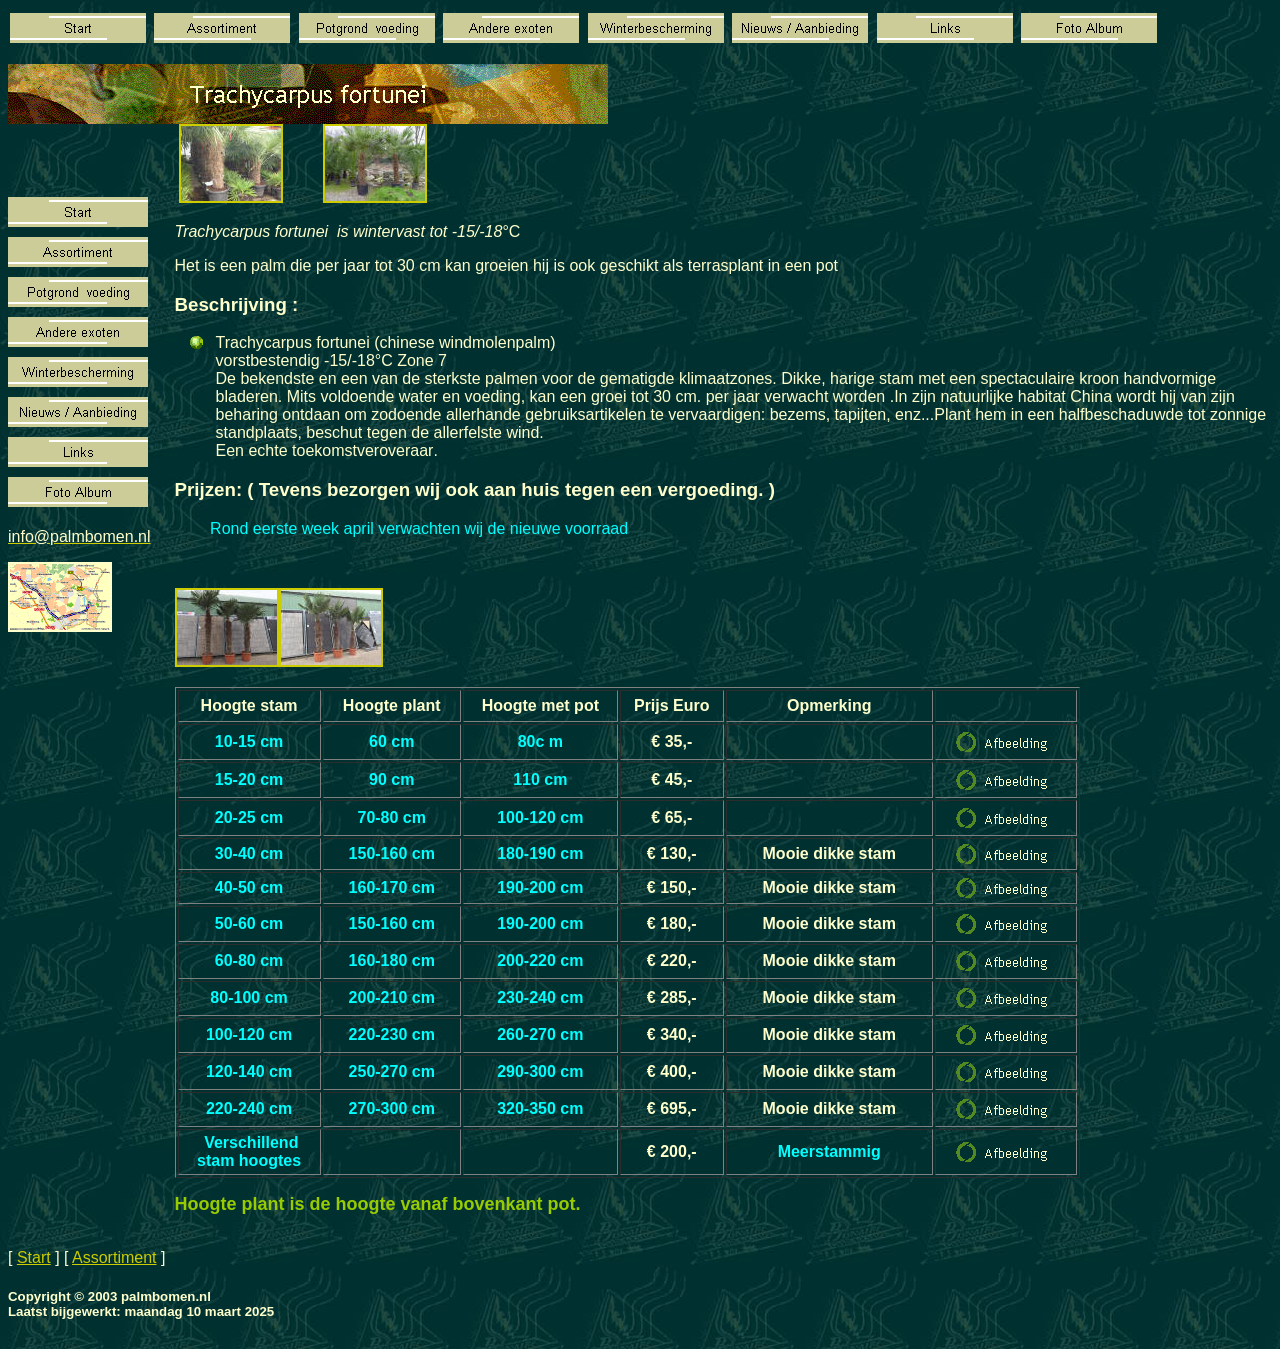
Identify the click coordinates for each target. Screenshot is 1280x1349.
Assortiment (114, 1257)
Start (34, 1257)
